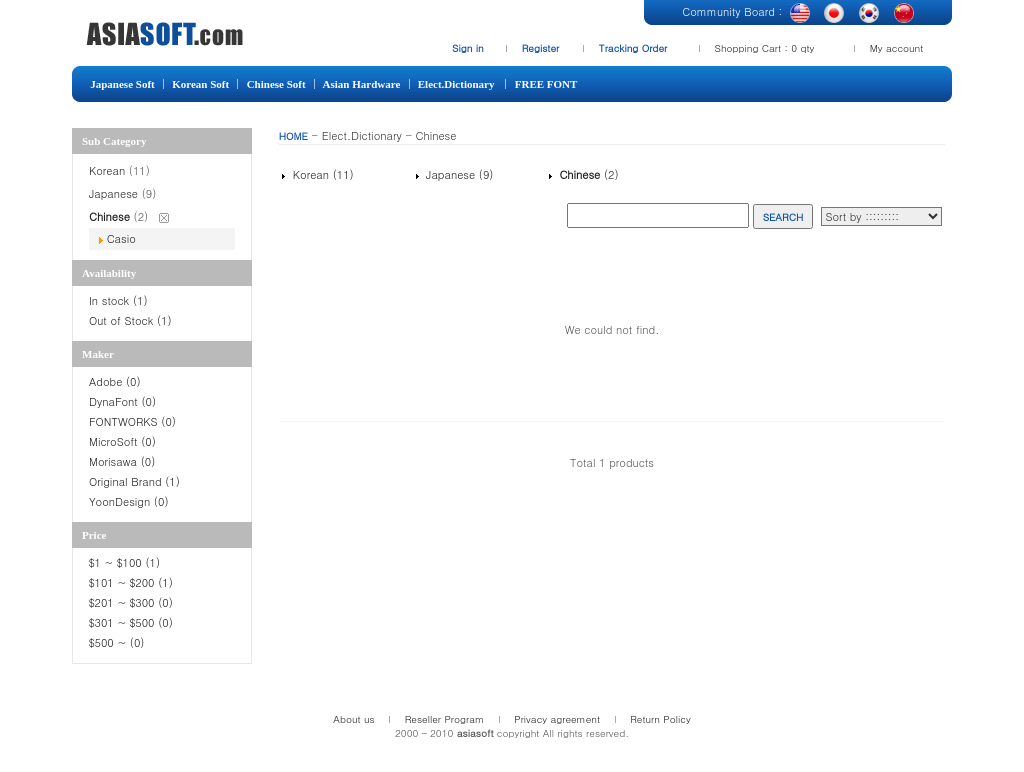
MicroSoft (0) (122, 441)
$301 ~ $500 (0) (131, 622)
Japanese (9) (457, 174)
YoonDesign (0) (129, 501)
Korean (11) (321, 174)
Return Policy (660, 719)
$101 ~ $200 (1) (133, 582)
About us (353, 719)
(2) (587, 174)
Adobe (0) (115, 381)
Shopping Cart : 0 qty (765, 48)
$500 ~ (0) (118, 642)
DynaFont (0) (122, 401)
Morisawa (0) (122, 461)
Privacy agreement (557, 719)
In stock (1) (118, 300)
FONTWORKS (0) (132, 421)
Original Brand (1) (134, 481)
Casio (121, 238)
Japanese (113, 193)
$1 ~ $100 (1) (124, 562)
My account (897, 48)
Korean (107, 170)
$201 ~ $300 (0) (133, 602)
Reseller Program (445, 719)
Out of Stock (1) (130, 320)
